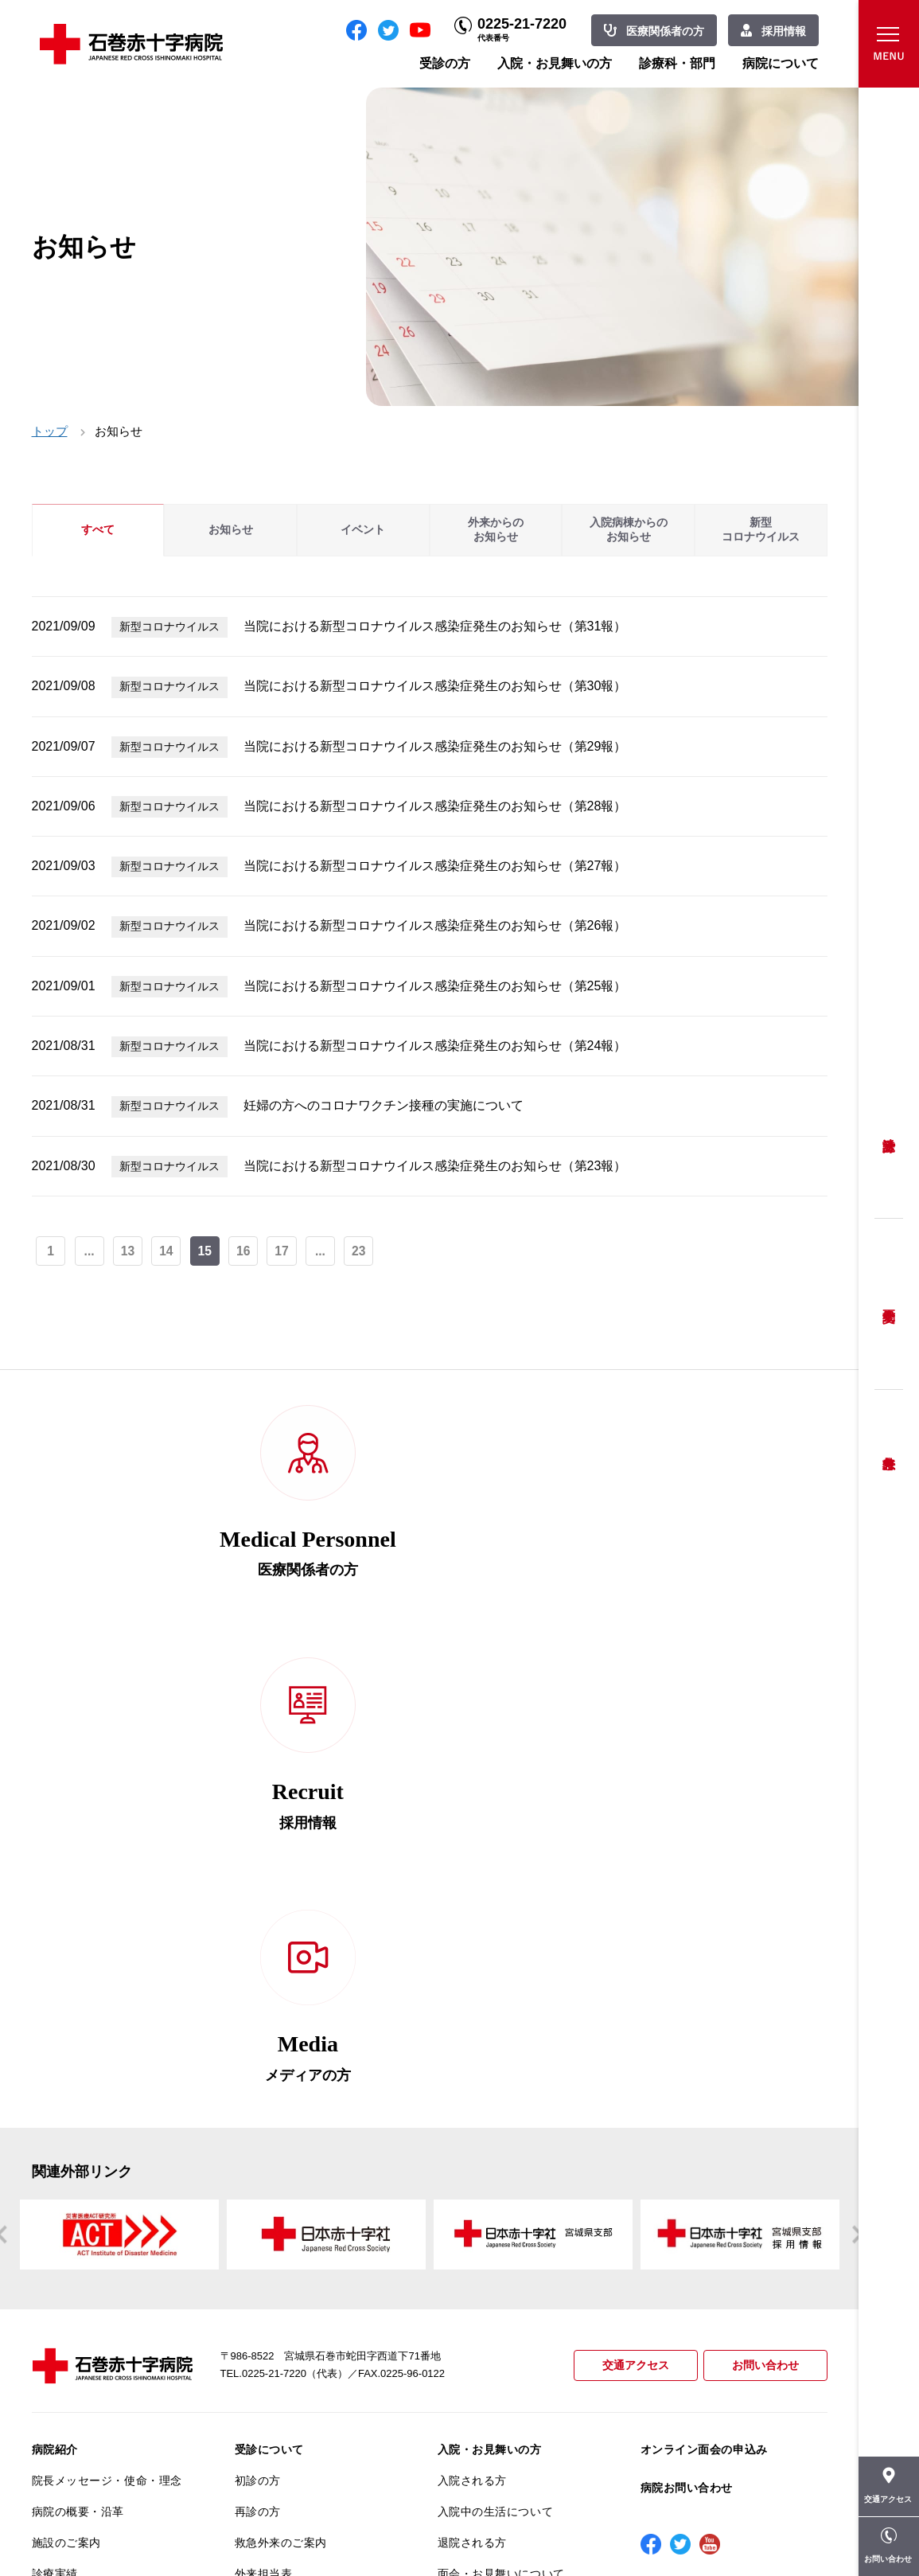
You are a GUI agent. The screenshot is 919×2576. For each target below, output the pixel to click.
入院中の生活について (496, 2053)
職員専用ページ (775, 2528)
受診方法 (888, 1133)
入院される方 (472, 2023)
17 (285, 1252)
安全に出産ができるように (304, 2240)
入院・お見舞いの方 (554, 63)
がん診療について (78, 2343)
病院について (780, 63)
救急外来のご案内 (281, 2084)
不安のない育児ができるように (310, 2277)
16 (246, 1252)
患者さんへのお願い (84, 2147)
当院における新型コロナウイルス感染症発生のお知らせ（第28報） (435, 806)
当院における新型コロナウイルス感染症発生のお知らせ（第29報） (435, 746)
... (89, 1252)
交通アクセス (628, 1908)
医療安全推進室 (72, 2301)
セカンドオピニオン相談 (298, 2147)
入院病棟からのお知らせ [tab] (628, 529)
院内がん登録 (66, 2374)
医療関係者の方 (665, 31)
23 (363, 1252)
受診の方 (444, 63)
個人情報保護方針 (78, 2240)
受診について (269, 1992)
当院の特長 (61, 2178)
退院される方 (472, 2084)
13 (129, 1252)
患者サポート (269, 2347)
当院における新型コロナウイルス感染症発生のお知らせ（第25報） (435, 986)
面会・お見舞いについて (501, 2116)
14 (168, 1252)
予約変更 (888, 1304)
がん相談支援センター (90, 2405)
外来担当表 (264, 2116)
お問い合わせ (763, 1908)
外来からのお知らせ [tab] (496, 529)
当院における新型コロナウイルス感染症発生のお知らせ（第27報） (435, 865)
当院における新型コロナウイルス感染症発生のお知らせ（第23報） (435, 1166)
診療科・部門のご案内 (496, 2158)
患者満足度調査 (72, 2270)
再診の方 (258, 2053)
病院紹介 (55, 1992)
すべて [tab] (98, 530)
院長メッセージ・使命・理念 (107, 2023)
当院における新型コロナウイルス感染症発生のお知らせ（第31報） (435, 626)
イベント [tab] (362, 530)
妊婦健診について (281, 2209)
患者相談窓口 (269, 2178)
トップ (50, 431)
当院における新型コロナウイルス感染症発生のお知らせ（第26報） (435, 925)
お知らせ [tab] (230, 530)
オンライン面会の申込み (704, 1992)
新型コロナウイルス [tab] (760, 529)
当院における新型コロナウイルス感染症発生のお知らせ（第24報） (435, 1045)
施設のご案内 (66, 2084)
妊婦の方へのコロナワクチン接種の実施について (383, 1105)
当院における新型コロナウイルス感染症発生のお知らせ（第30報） (435, 686)
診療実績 (55, 2116)
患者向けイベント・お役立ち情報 (107, 2444)
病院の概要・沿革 (78, 2053)
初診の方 (258, 2023)
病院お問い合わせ (687, 2030)
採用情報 (783, 31)
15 (207, 1252)
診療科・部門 (677, 63)
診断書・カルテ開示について (310, 2316)
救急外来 (888, 1443)
